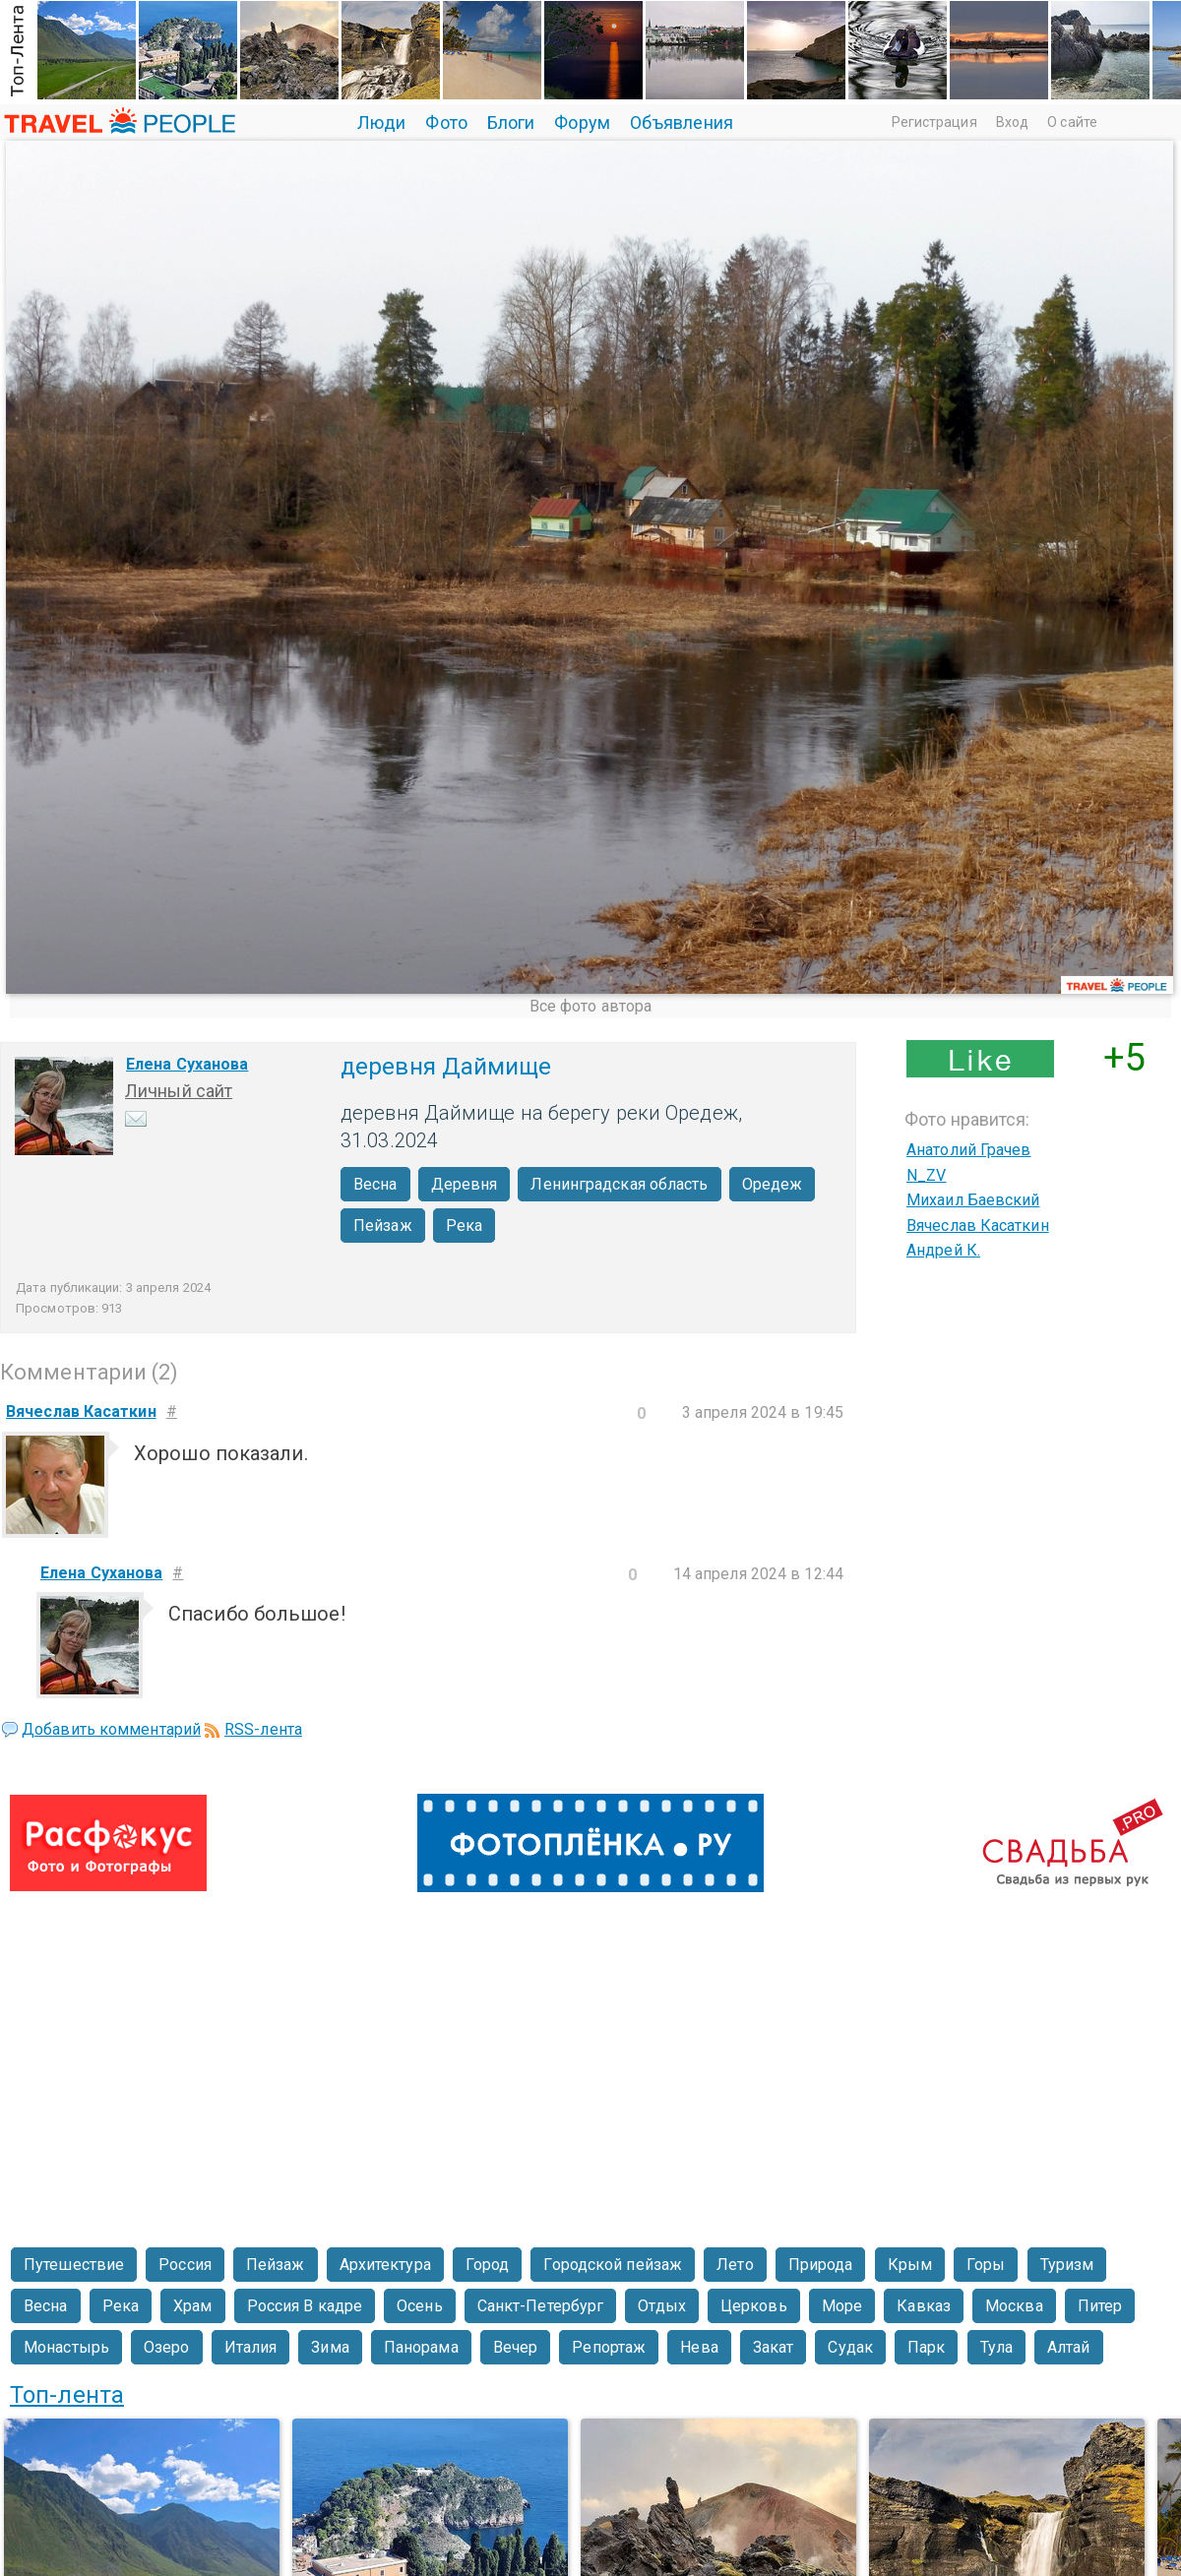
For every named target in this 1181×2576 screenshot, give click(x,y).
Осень (420, 2306)
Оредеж (772, 1184)
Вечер (515, 2347)
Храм (192, 2306)
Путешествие (74, 2264)
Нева (698, 2347)
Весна (375, 1184)
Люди (381, 122)
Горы (985, 2264)
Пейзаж (382, 1225)
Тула (996, 2347)
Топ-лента (67, 2395)
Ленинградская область (619, 1184)
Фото (445, 122)
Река (464, 1225)
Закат (773, 2347)
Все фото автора (591, 1006)
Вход (1012, 122)
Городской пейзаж (612, 2264)
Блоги (511, 122)
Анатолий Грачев (968, 1149)
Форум (582, 122)
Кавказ (924, 2306)
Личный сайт (178, 1090)
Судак (850, 2347)
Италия (251, 2347)
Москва (1014, 2306)
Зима (329, 2347)
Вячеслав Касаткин (977, 1225)
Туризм (1067, 2264)
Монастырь (66, 2347)
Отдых (662, 2306)
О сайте (1072, 122)
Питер (1100, 2306)
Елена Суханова (187, 1064)
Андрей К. (943, 1250)
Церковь (753, 2306)
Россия (185, 2264)
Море (842, 2306)
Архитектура (385, 2264)
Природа (820, 2264)
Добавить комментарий (111, 1729)
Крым (910, 2264)
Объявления (681, 122)
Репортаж (609, 2347)
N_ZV (926, 1175)
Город (488, 2264)
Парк (926, 2347)
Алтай (1068, 2347)
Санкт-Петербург (540, 2306)
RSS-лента (263, 1729)
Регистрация (934, 122)
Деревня (464, 1184)
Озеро (167, 2347)
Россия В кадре (304, 2306)
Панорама (421, 2347)
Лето (734, 2264)
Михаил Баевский (973, 1200)
